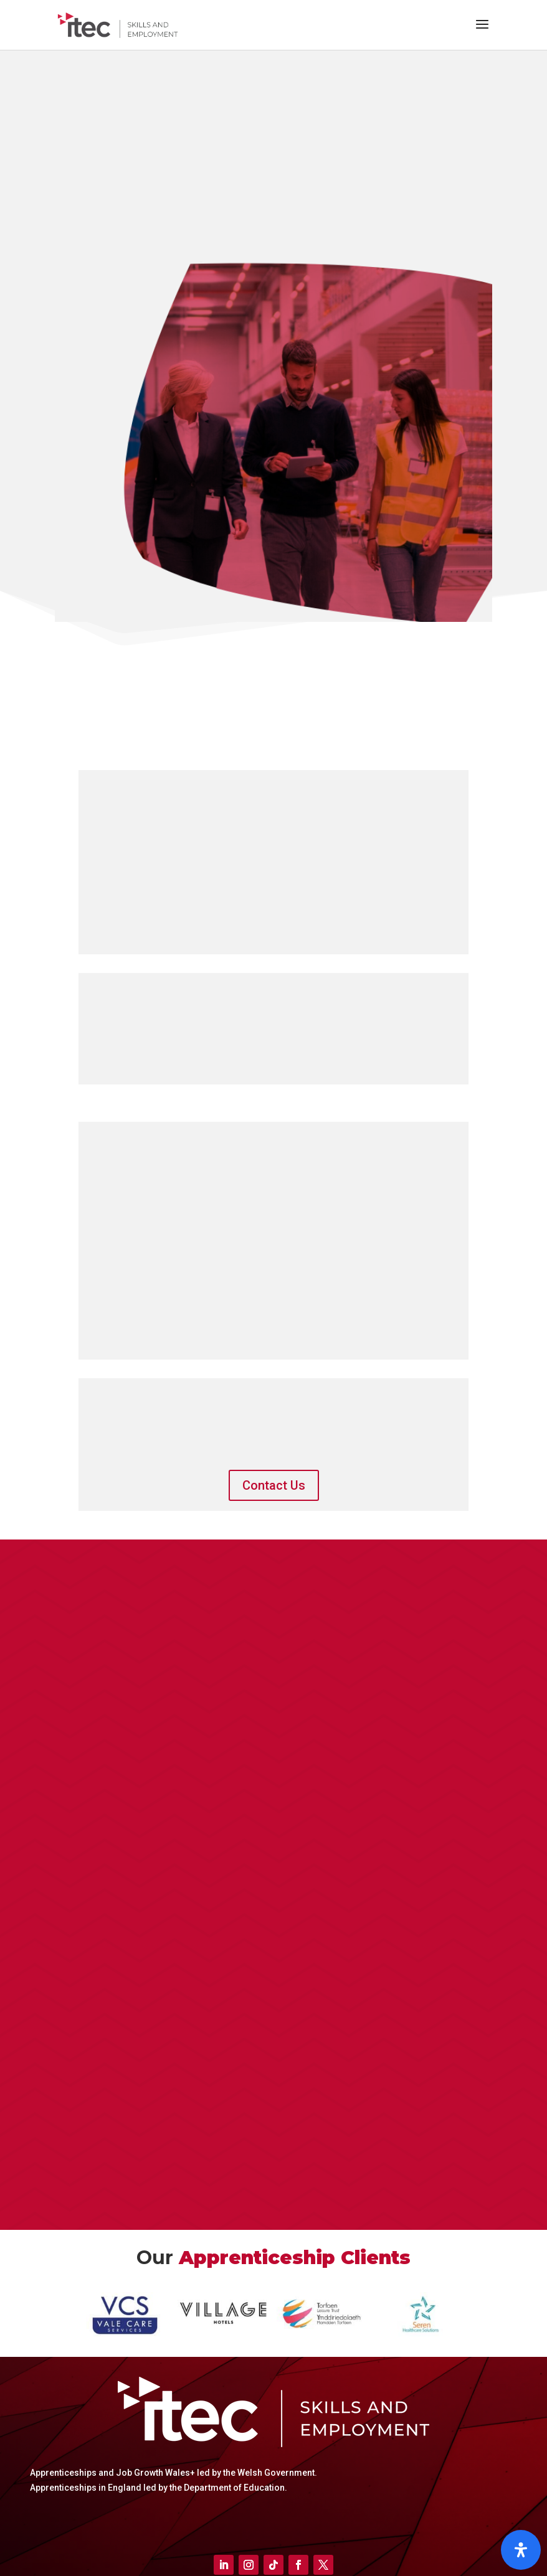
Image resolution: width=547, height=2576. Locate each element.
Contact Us (273, 1485)
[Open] (521, 2550)
